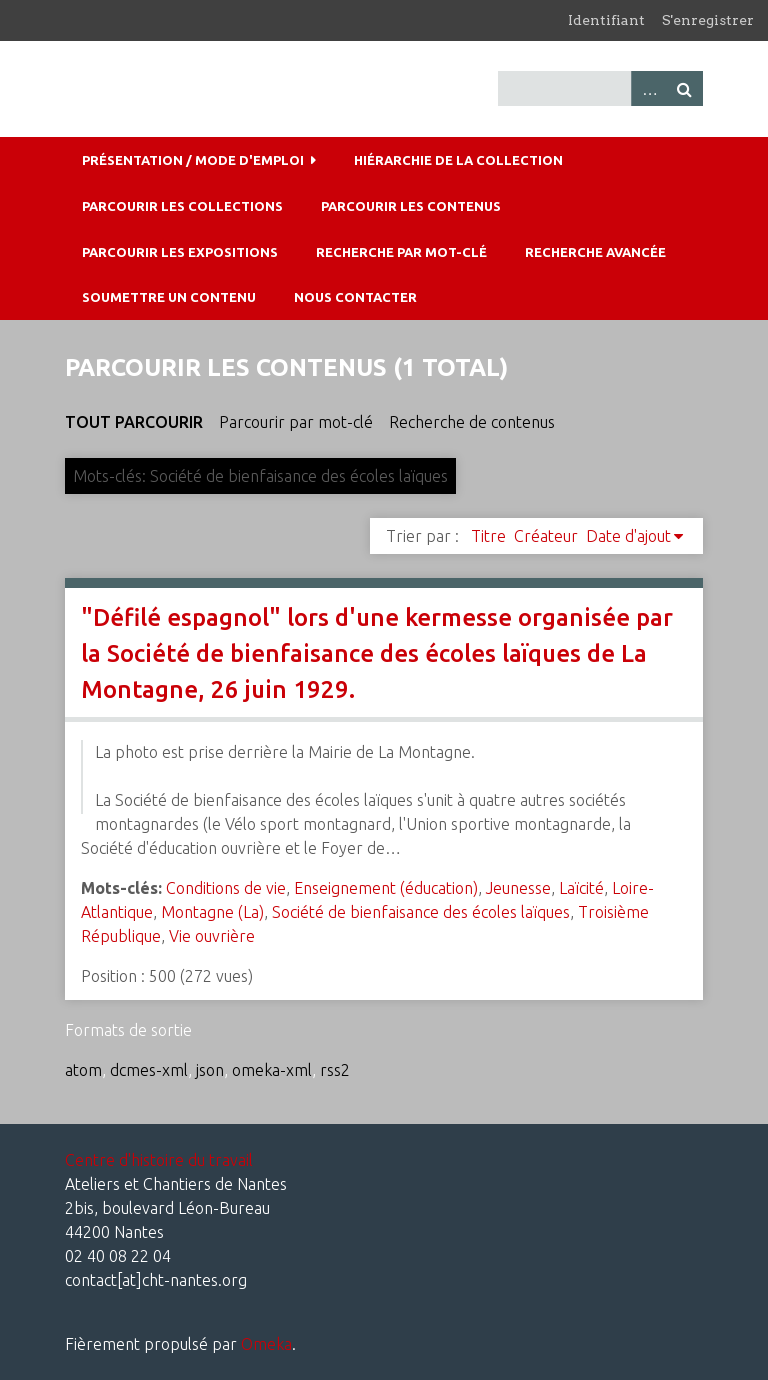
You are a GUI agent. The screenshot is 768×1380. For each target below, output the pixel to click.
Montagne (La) (212, 912)
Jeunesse (518, 888)
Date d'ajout (628, 536)
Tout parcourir (134, 422)
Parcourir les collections (182, 206)
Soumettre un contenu (169, 297)
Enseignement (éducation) (386, 888)
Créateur (546, 536)
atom (83, 1070)
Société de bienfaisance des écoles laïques (421, 912)
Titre (488, 536)
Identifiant (606, 20)
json (210, 1070)
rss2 (335, 1070)
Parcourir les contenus (411, 206)
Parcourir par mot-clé (296, 422)
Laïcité (581, 888)
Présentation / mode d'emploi (193, 160)
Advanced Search (649, 88)
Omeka (266, 1344)
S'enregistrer (708, 20)
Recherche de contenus (472, 422)
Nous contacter (355, 297)
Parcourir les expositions (180, 252)
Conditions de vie (226, 888)
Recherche (685, 88)
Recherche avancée (595, 252)
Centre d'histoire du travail (159, 1160)
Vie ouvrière (212, 936)
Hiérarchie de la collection (458, 160)
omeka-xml (272, 1070)
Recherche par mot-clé (401, 252)
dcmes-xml (149, 1070)
